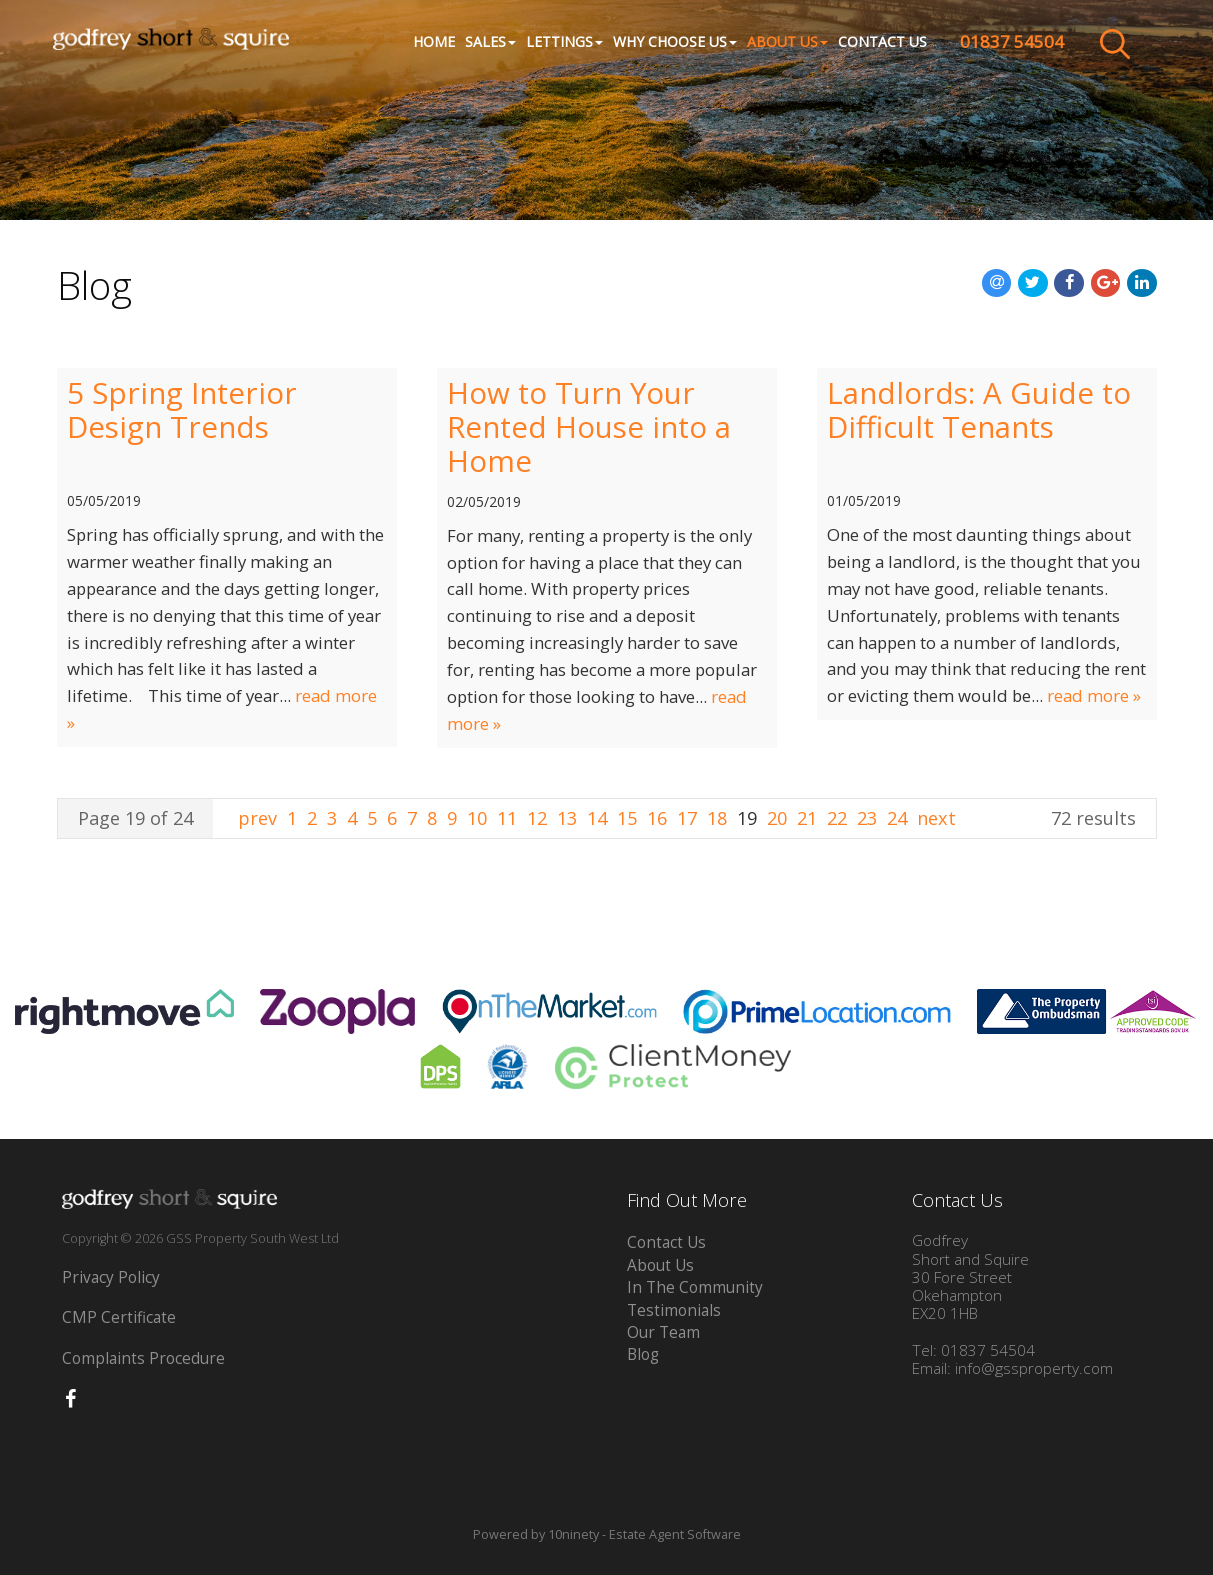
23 (867, 818)
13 (567, 818)
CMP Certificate (119, 1317)
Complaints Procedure (143, 1358)
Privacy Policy (111, 1277)
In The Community (695, 1287)
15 (627, 818)
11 (507, 818)
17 (687, 818)
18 (717, 818)
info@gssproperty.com (1034, 1368)
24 (897, 818)
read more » (1094, 695)
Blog (643, 1354)
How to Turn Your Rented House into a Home (589, 427)
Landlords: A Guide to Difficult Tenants (979, 410)
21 (807, 818)
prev (260, 818)
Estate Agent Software (675, 1534)
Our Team (663, 1332)
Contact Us (876, 42)
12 (537, 818)
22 (837, 818)
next (936, 818)
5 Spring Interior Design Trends (182, 410)
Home (428, 42)
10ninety (573, 1534)
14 (597, 818)
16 (657, 818)
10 (477, 818)
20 (777, 818)
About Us (660, 1265)
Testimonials (674, 1310)
